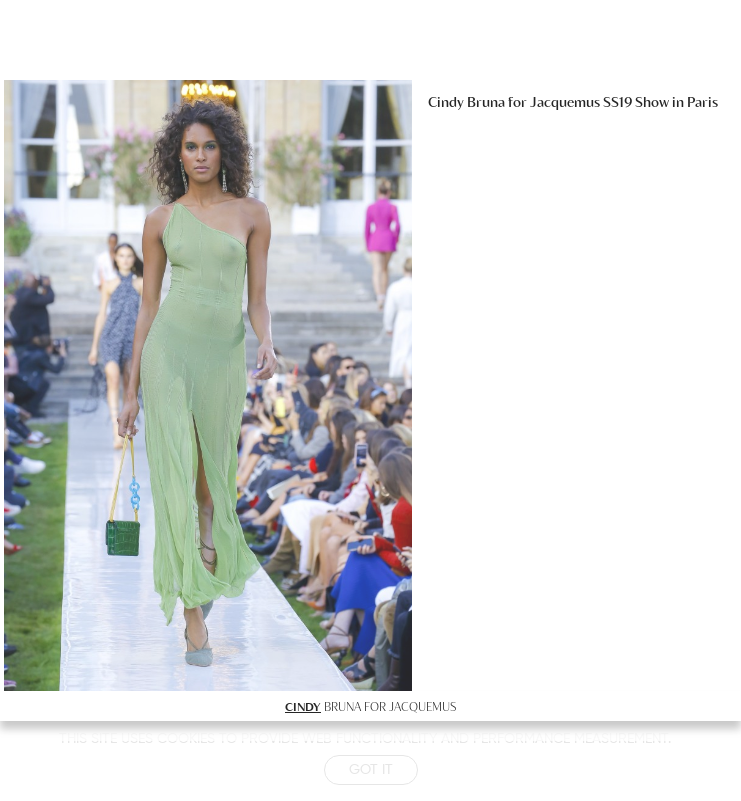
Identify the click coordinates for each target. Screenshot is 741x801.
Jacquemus (565, 101)
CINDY (303, 706)
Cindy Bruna (466, 101)
